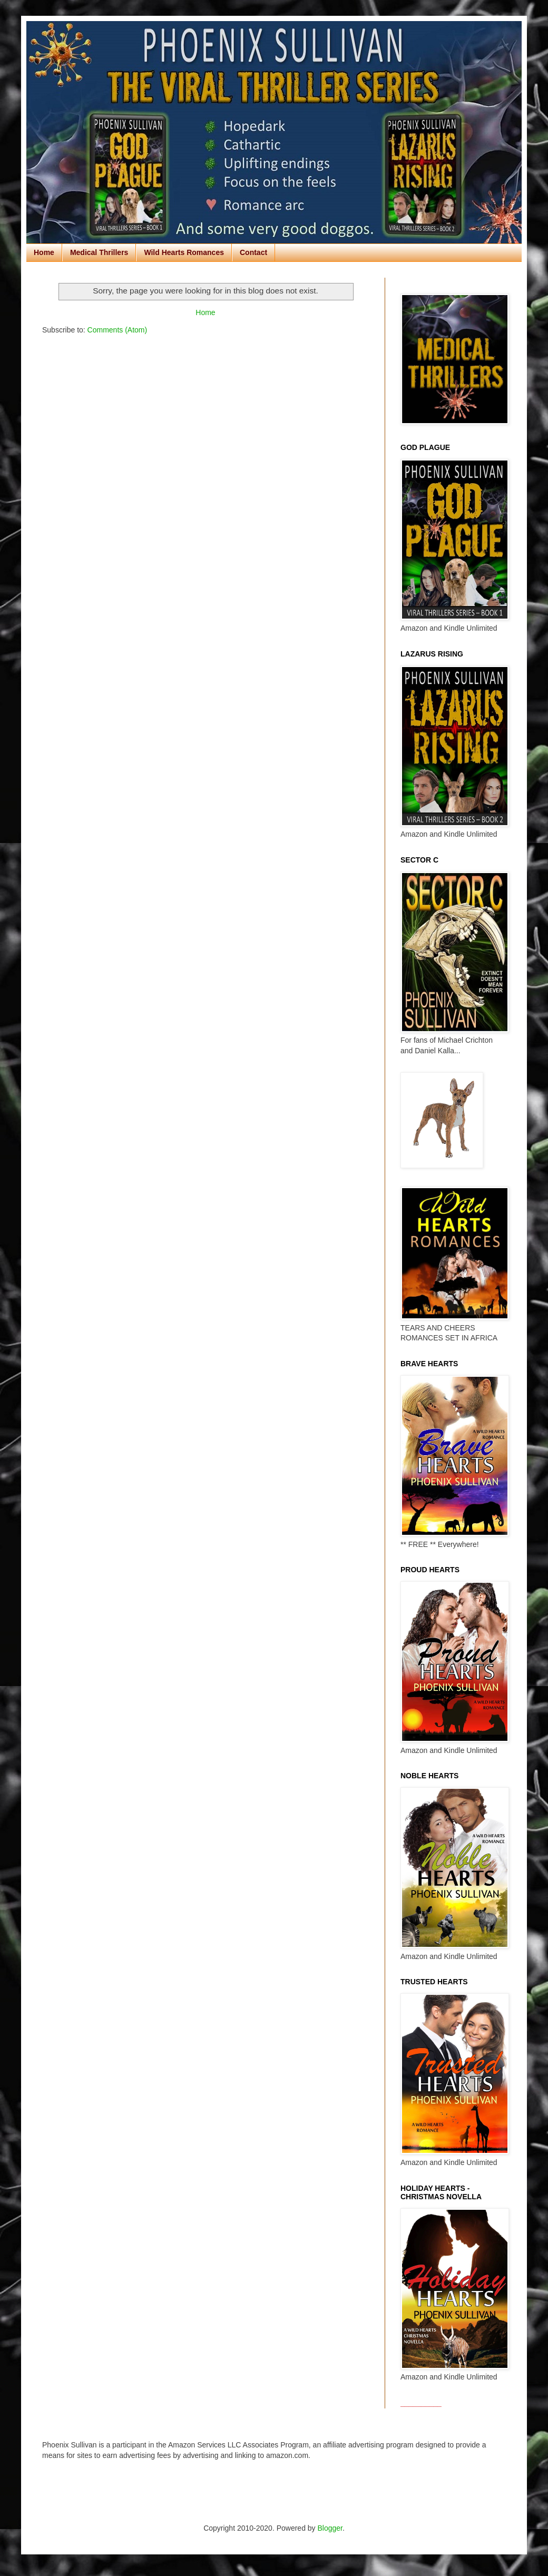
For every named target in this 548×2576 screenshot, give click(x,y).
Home (44, 252)
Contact (253, 252)
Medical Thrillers (99, 252)
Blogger (329, 2528)
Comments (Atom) (117, 330)
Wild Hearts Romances (184, 252)
